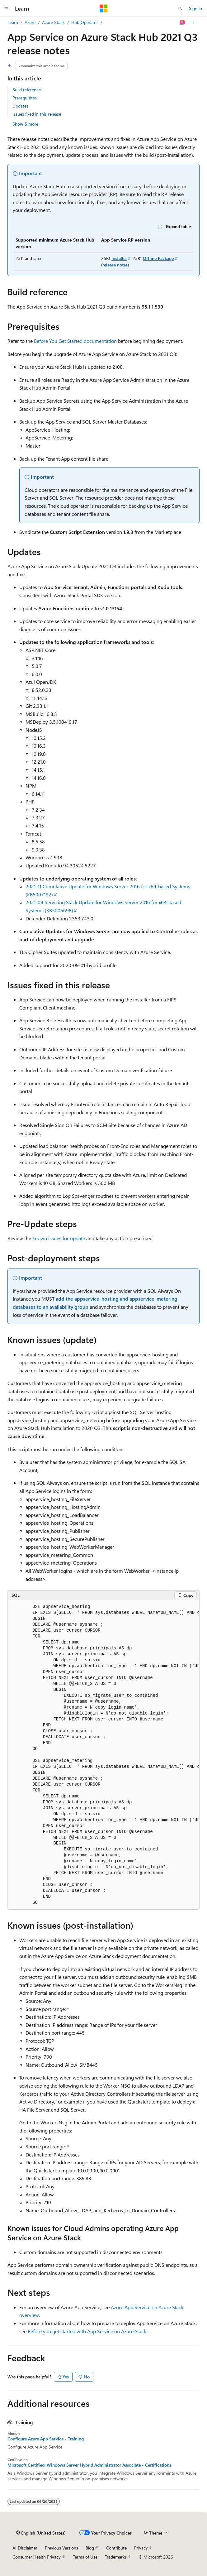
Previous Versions (61, 2548)
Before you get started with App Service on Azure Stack (87, 2331)
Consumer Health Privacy (36, 2557)
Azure (30, 22)
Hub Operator (84, 22)
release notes (115, 265)
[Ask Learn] (182, 22)
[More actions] (194, 22)
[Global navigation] (6, 8)
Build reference (26, 90)
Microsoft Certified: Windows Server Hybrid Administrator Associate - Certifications (89, 2465)
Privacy (141, 2548)
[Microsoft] (104, 8)
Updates (20, 106)
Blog (90, 2548)
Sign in (195, 8)
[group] (103, 1755)
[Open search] (180, 8)
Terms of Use (85, 2557)
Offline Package (158, 258)
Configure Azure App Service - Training (45, 2439)
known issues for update (58, 1238)
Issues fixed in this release (36, 114)
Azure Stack (53, 22)
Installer (119, 258)
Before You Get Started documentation (75, 341)
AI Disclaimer (24, 2548)
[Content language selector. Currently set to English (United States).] (40, 2533)
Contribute (116, 2548)
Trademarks (116, 2557)
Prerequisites (24, 98)
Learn (12, 22)
